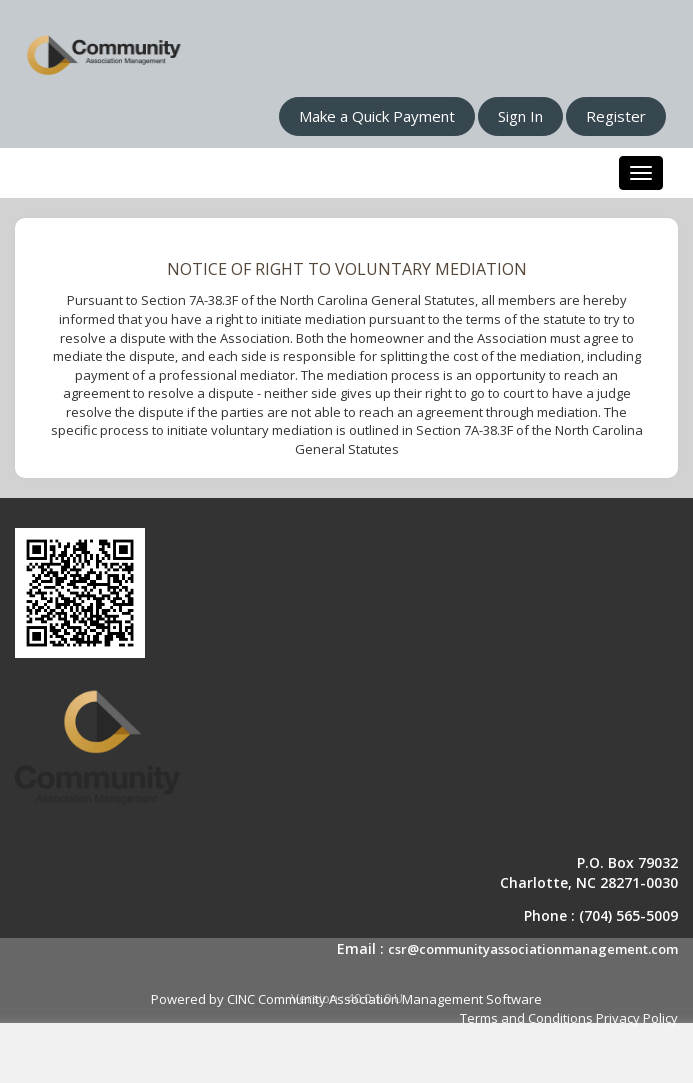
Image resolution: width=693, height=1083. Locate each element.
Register (616, 116)
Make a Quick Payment (377, 116)
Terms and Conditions (526, 1018)
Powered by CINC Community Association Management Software (346, 999)
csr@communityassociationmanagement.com (533, 949)
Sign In (520, 116)
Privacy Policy (637, 1018)
